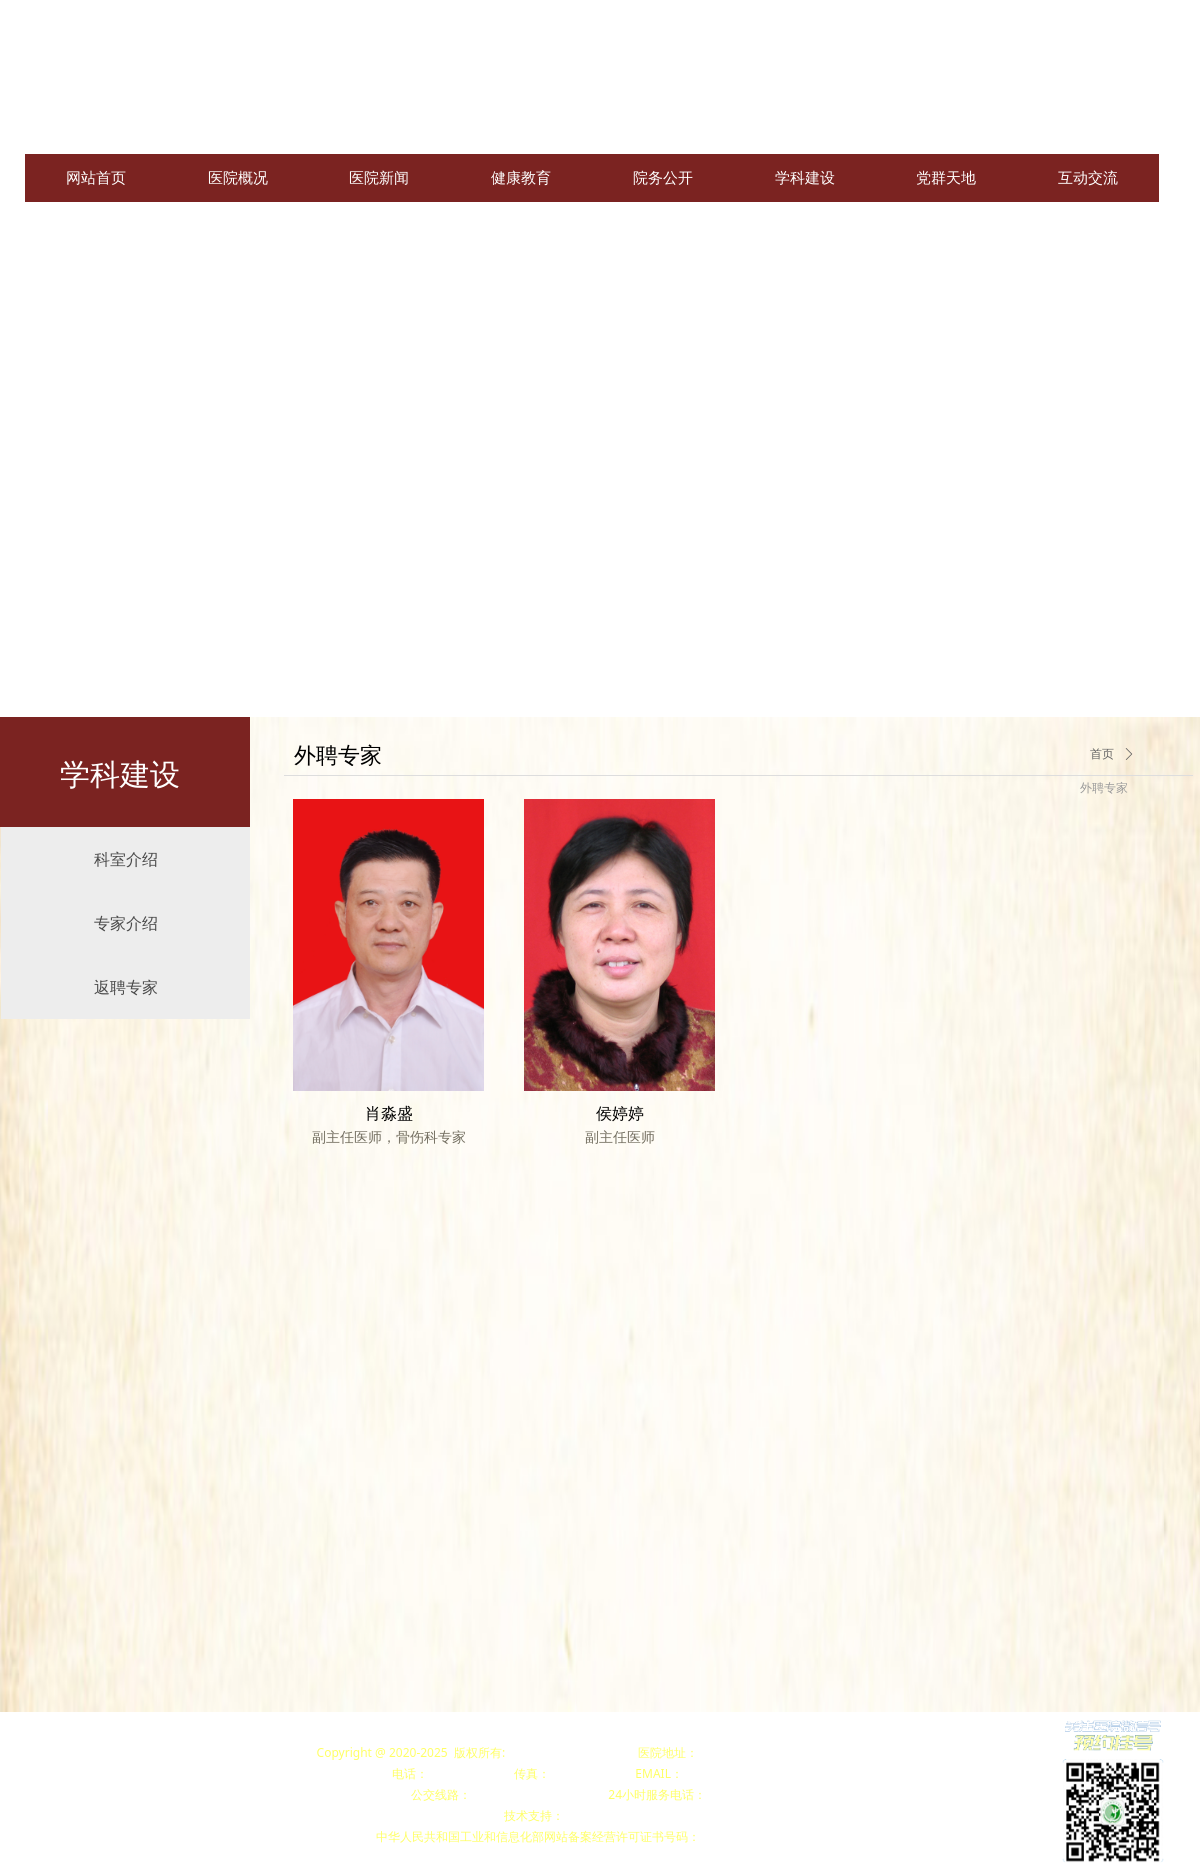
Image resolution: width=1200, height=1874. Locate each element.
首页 (1102, 754)
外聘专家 (1104, 788)
